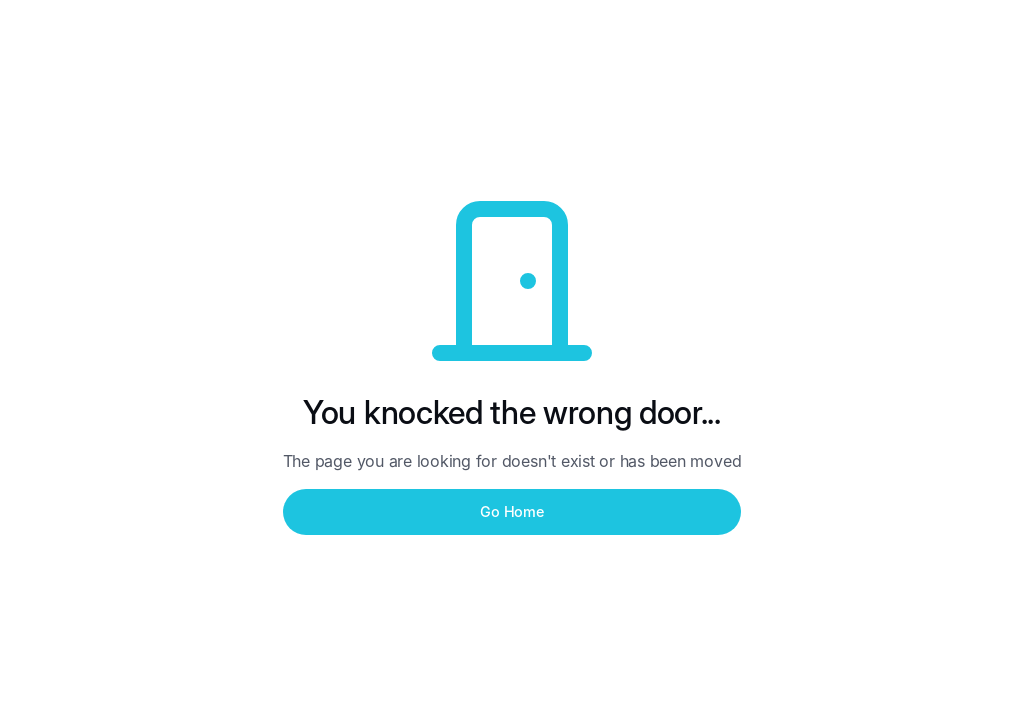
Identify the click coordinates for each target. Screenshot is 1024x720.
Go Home (511, 511)
